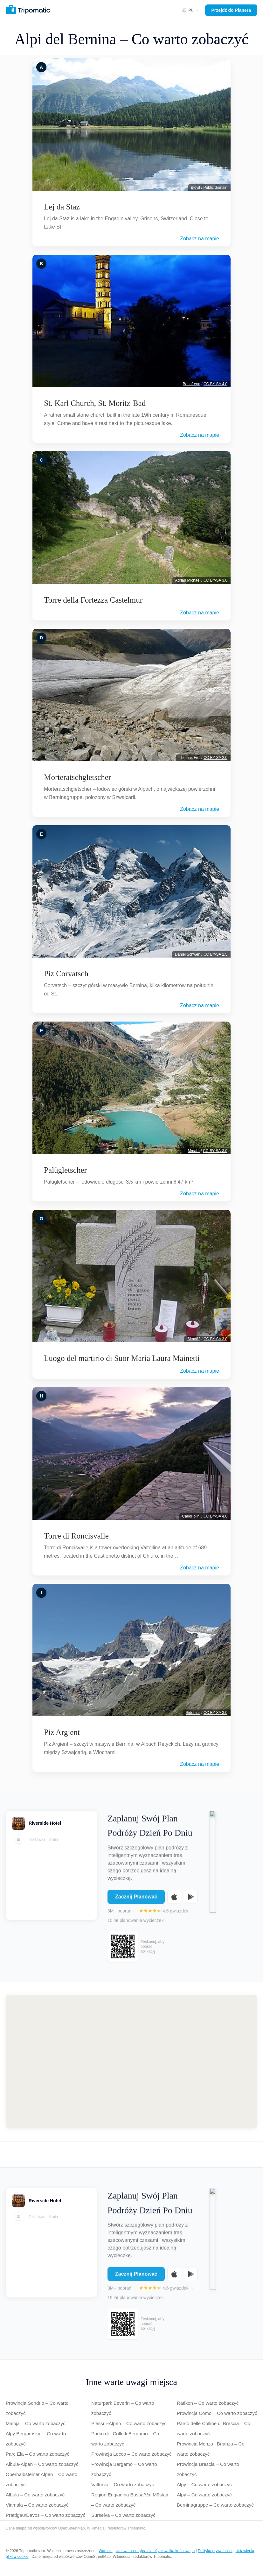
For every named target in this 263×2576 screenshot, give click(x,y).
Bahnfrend (191, 384)
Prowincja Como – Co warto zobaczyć (217, 2413)
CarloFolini (191, 1516)
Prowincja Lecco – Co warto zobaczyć (131, 2454)
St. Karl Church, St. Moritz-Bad (95, 403)
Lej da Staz (62, 206)
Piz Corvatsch (66, 973)
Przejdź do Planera (231, 10)
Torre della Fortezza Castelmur (93, 600)
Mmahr (194, 1151)
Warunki (106, 2551)
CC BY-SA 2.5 (215, 954)
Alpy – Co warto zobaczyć (204, 2484)
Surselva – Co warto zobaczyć (123, 2515)
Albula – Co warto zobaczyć (35, 2494)
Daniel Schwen (187, 954)
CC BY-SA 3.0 (215, 580)
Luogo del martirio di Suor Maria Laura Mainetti (121, 1358)
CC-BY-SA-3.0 (215, 1151)
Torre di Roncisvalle (76, 1536)
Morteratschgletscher (77, 777)
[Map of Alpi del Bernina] (131, 2061)
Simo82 (193, 1339)
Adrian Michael (187, 580)
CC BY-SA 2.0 (215, 757)
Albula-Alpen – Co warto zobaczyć (42, 2464)
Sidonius (193, 1712)
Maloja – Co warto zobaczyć (36, 2423)
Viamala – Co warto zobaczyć (37, 2505)
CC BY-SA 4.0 (215, 384)
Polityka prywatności (215, 2551)
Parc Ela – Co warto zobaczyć (37, 2454)
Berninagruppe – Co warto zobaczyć (215, 2505)
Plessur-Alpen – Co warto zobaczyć (129, 2423)
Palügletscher (65, 1170)
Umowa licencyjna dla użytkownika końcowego (155, 2551)
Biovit (195, 187)
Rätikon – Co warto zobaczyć (208, 2403)
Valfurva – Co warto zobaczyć (122, 2484)
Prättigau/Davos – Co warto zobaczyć (45, 2515)
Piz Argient (62, 1732)
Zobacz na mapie (199, 238)
